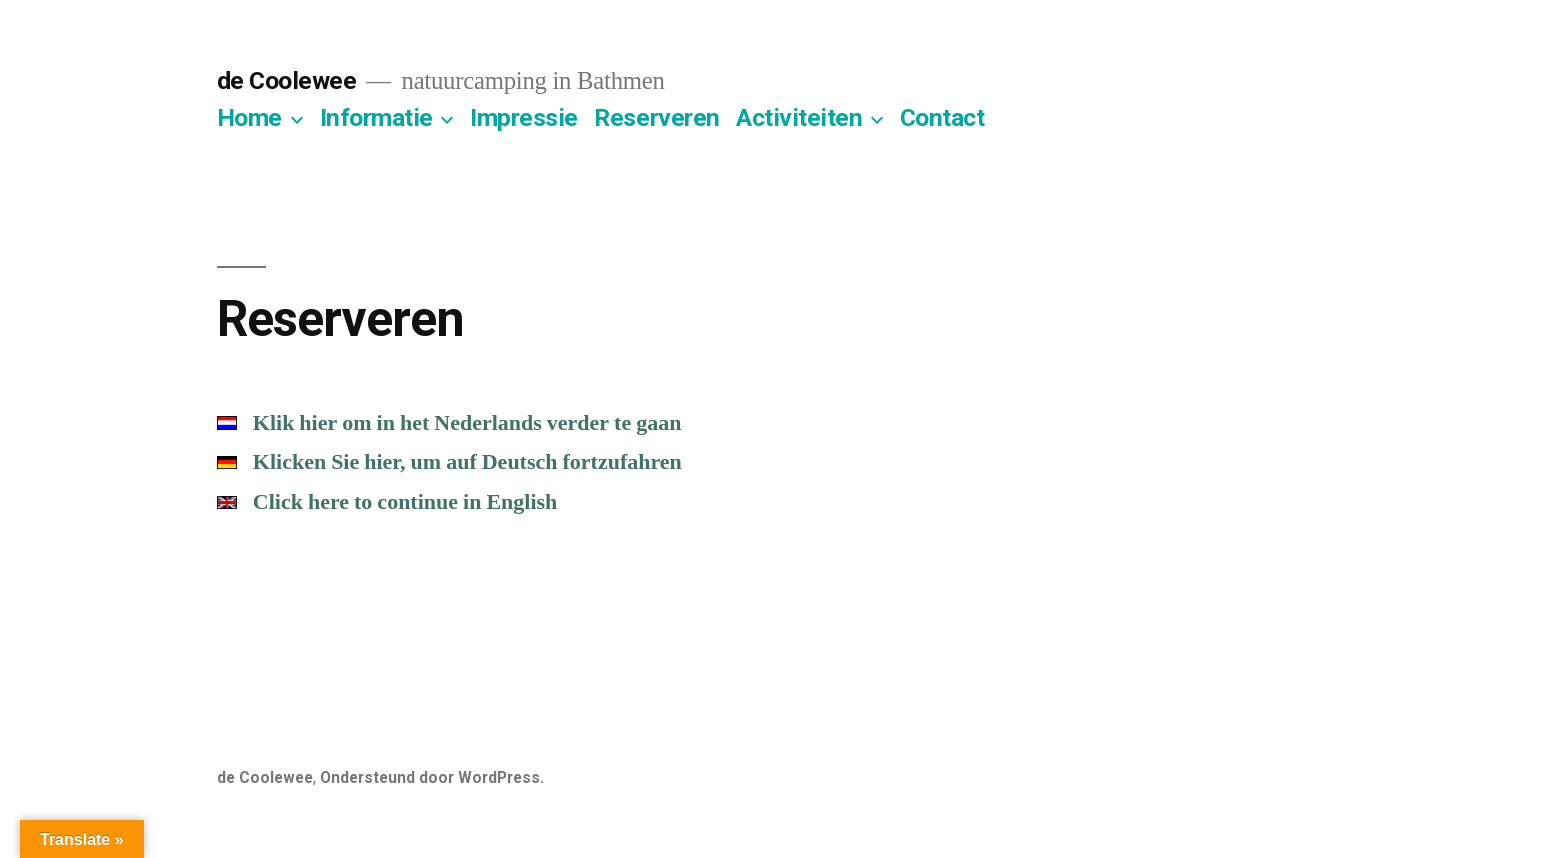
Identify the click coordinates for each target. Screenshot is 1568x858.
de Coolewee (287, 80)
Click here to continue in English (387, 502)
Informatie (376, 117)
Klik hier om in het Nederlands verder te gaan (449, 423)
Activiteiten (799, 117)
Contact (942, 117)
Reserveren (656, 117)
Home (249, 117)
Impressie (524, 117)
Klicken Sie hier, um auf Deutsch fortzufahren (449, 462)
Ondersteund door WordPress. (432, 777)
